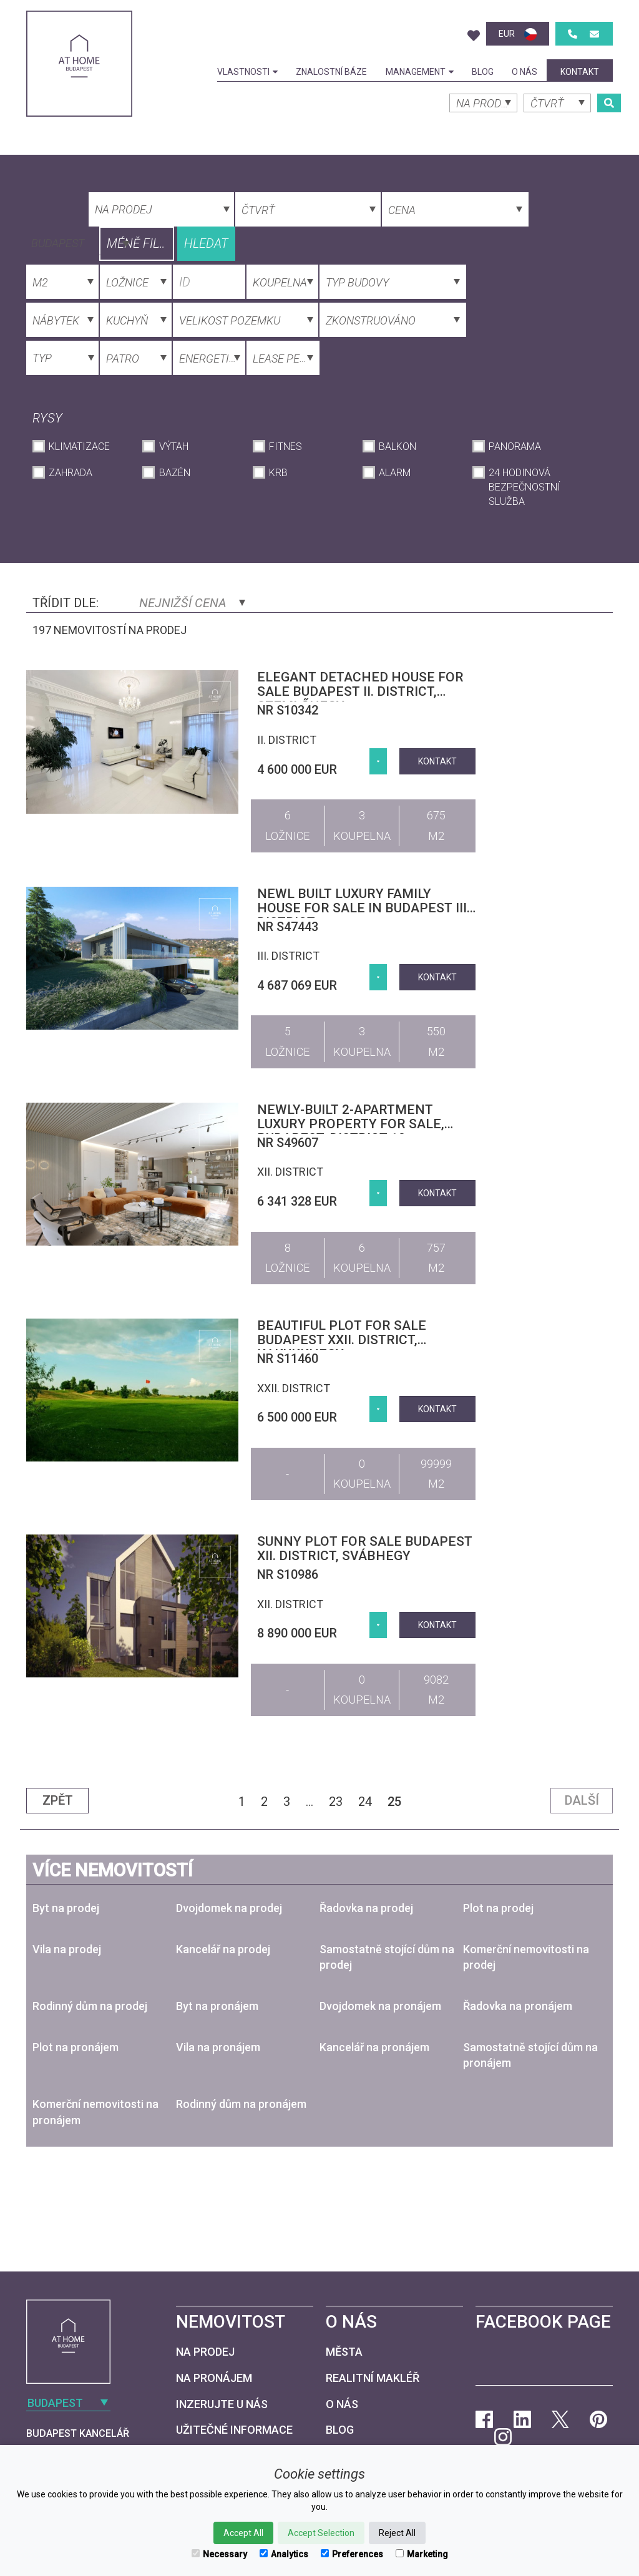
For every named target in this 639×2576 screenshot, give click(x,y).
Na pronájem (214, 2377)
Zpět (57, 1800)
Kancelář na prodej (223, 1949)
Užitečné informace (234, 2429)
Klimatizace (79, 446)
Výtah (173, 446)
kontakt (579, 72)
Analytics (284, 2554)
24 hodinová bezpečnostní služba (524, 487)
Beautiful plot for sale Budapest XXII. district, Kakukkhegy (341, 1340)
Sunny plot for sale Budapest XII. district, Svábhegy (364, 1548)
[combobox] (79, 242)
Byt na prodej (65, 1908)
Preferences (352, 2554)
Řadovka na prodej (366, 1908)
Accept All (243, 2533)
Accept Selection (321, 2533)
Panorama (515, 446)
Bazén (174, 473)
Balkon (397, 446)
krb (278, 473)
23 (336, 1801)
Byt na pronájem (217, 2005)
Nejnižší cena (192, 602)
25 (394, 1801)
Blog (483, 72)
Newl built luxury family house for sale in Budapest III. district (363, 908)
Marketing (422, 2554)
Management (420, 72)
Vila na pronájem (218, 2047)
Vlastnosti (247, 72)
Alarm (395, 473)
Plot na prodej (498, 1908)
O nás (524, 72)
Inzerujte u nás (222, 2404)
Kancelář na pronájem (374, 2047)
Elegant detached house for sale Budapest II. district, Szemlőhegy (360, 691)
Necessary (219, 2554)
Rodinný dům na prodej (89, 2005)
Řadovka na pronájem (517, 2005)
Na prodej (205, 2351)
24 (365, 1801)
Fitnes (285, 446)
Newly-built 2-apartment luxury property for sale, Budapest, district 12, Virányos (350, 1131)
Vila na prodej (66, 1949)
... (309, 1801)
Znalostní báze (331, 72)
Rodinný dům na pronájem (241, 2103)
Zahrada (70, 473)
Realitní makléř (372, 2377)
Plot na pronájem (75, 2047)
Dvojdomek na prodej (229, 1908)
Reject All (397, 2533)
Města (344, 2351)
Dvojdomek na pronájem (380, 2005)
